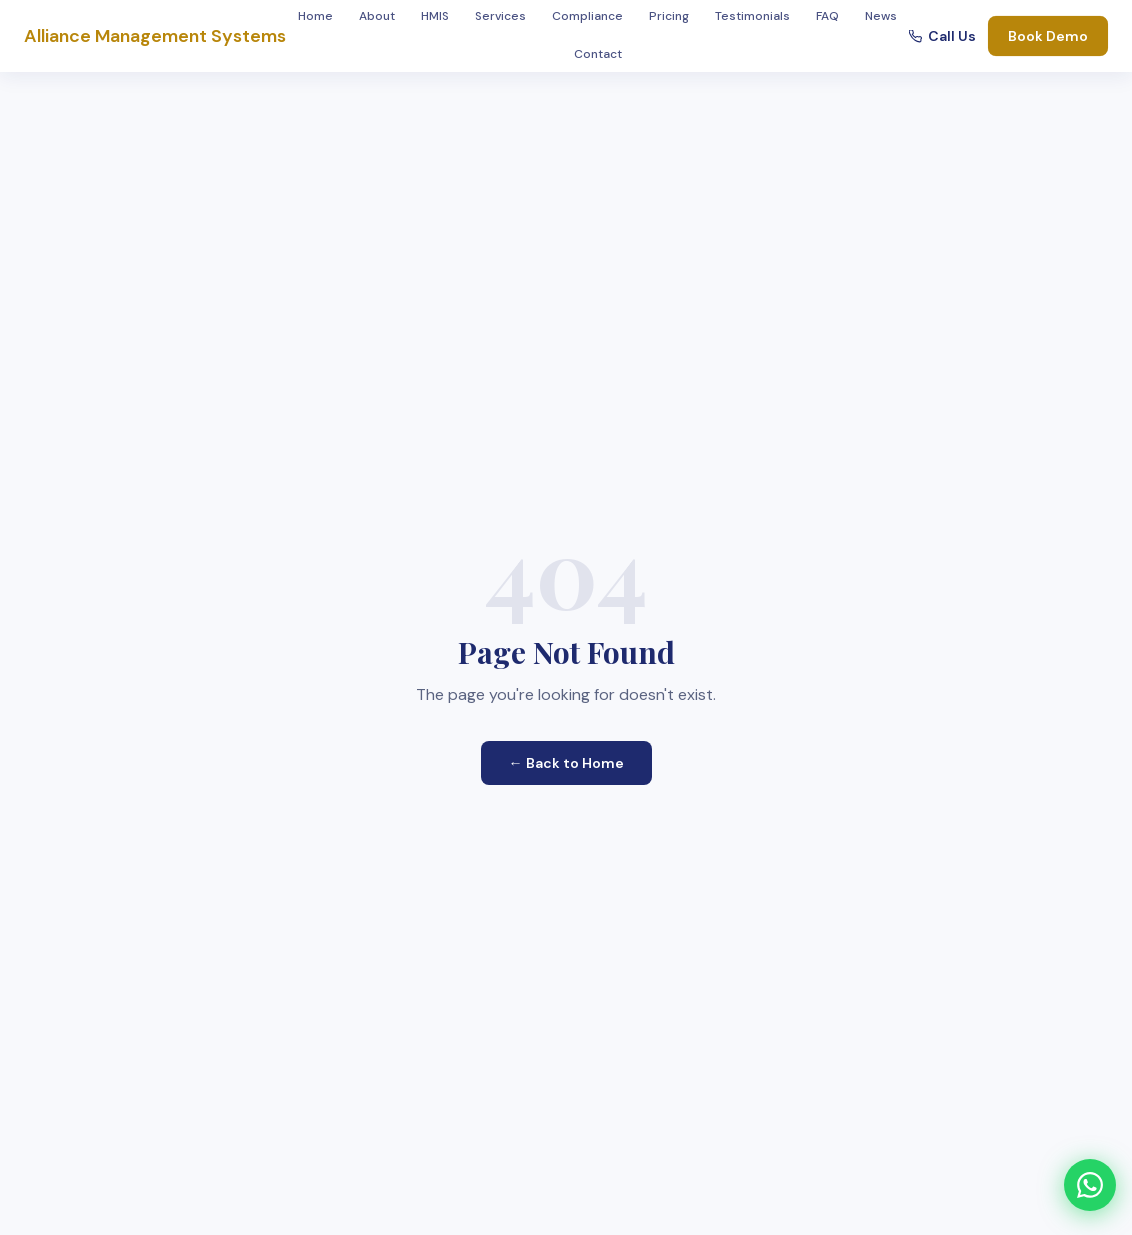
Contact (598, 54)
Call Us (942, 36)
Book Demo (1048, 36)
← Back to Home (566, 763)
